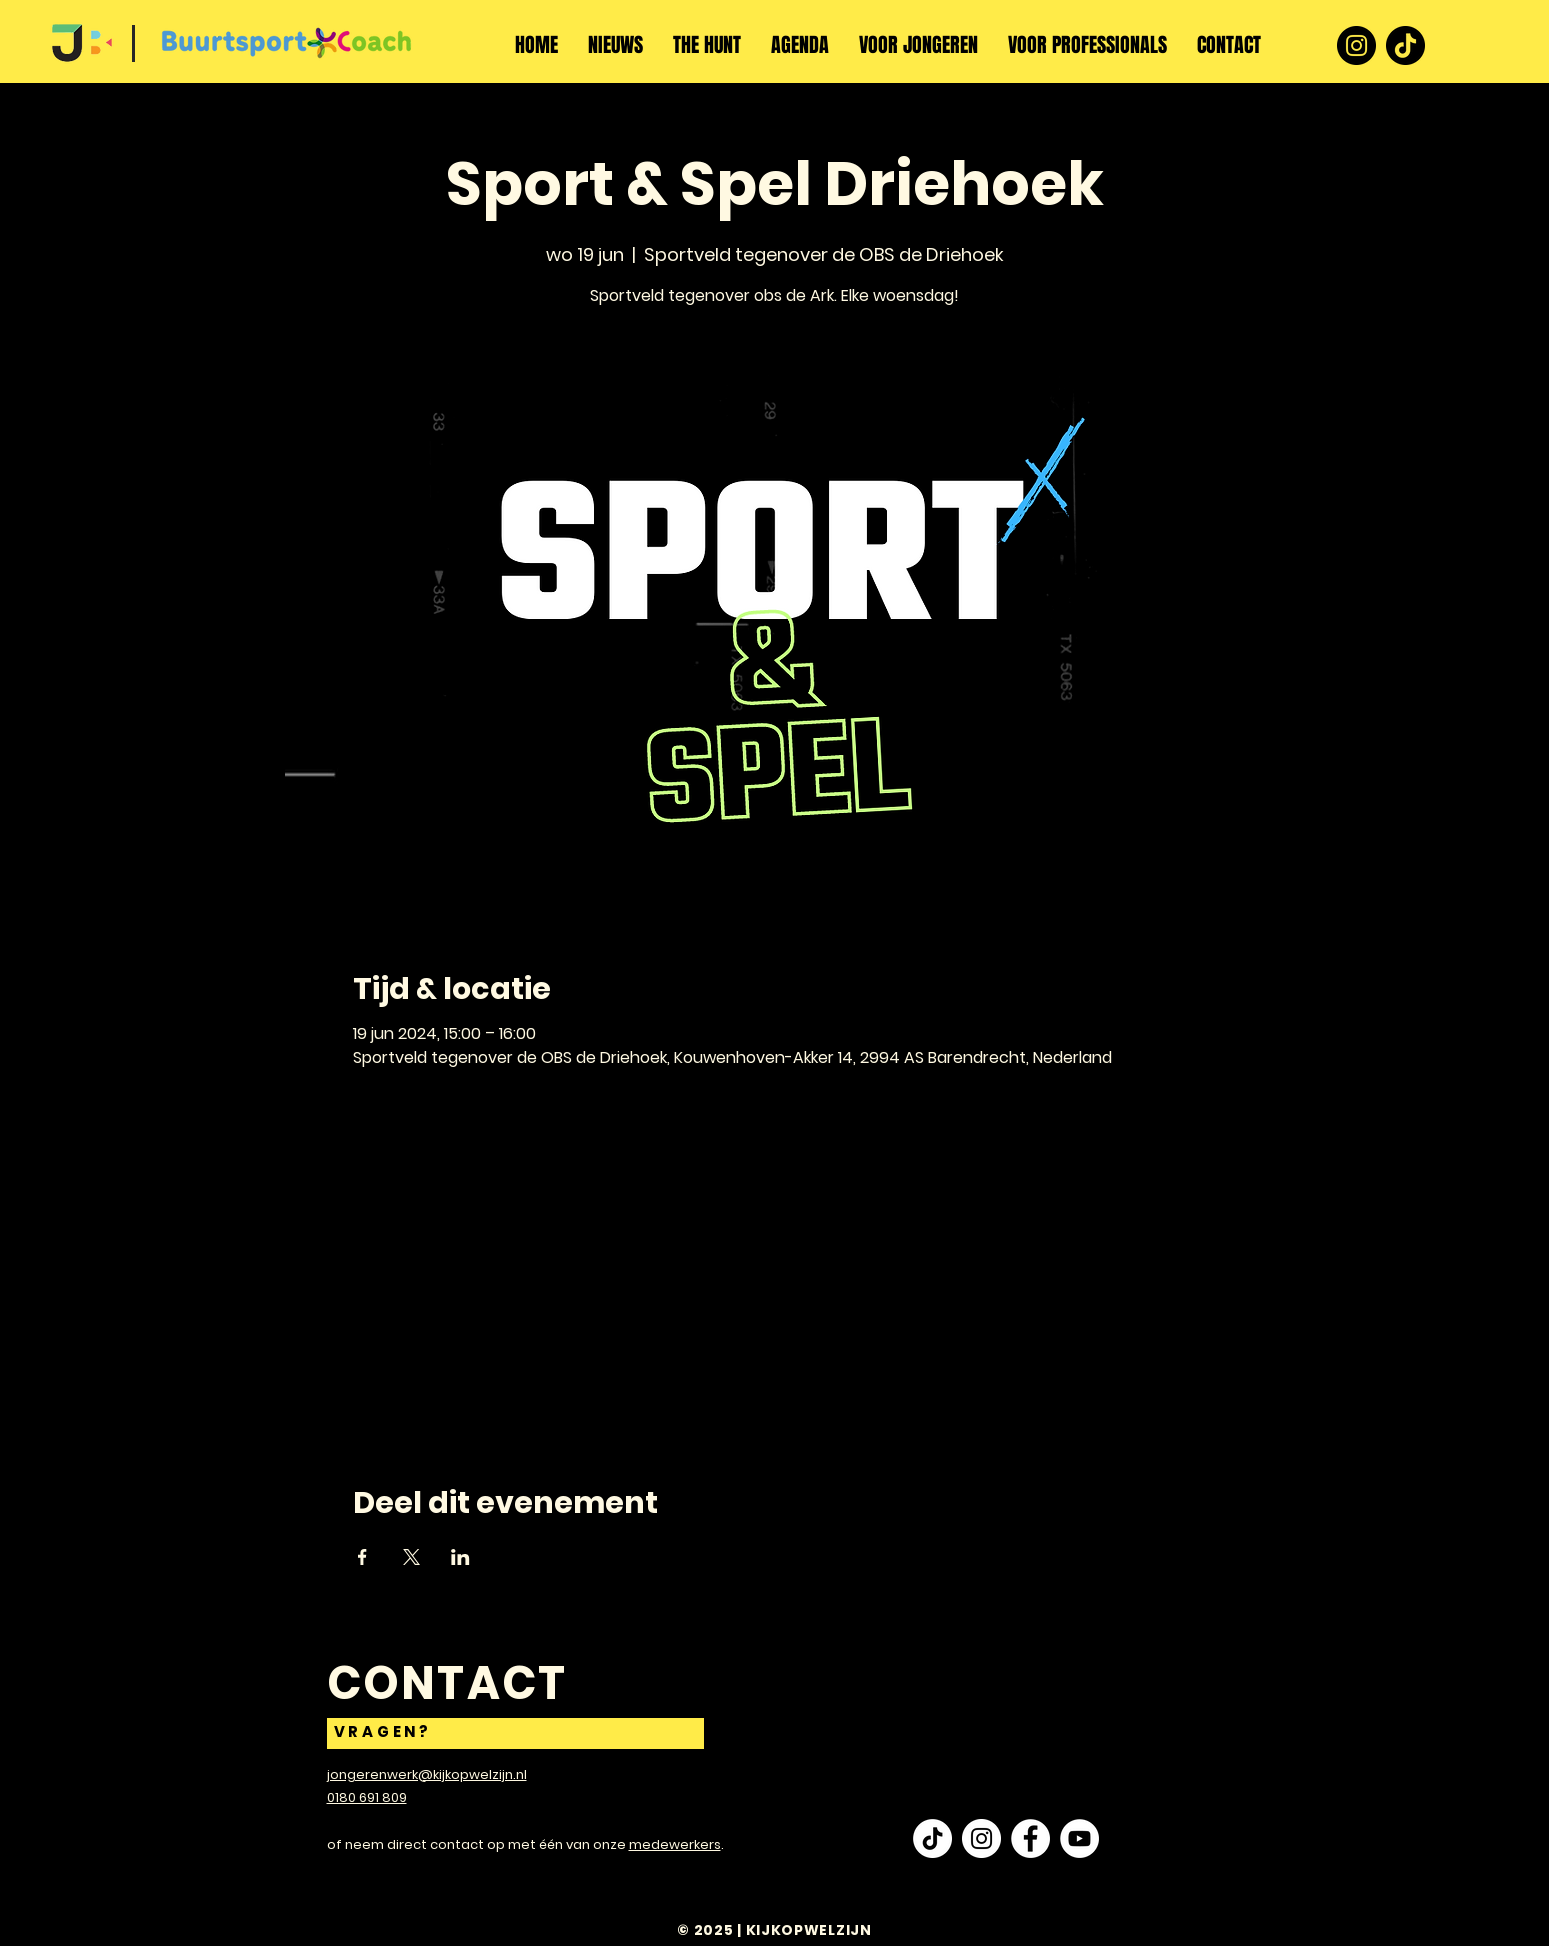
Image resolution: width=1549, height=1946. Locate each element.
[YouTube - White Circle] (1079, 1838)
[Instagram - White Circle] (981, 1838)
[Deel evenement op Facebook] (362, 1557)
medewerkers (675, 1844)
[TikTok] (1405, 45)
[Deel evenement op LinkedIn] (460, 1557)
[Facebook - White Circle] (1030, 1838)
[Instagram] (1356, 45)
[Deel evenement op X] (411, 1557)
